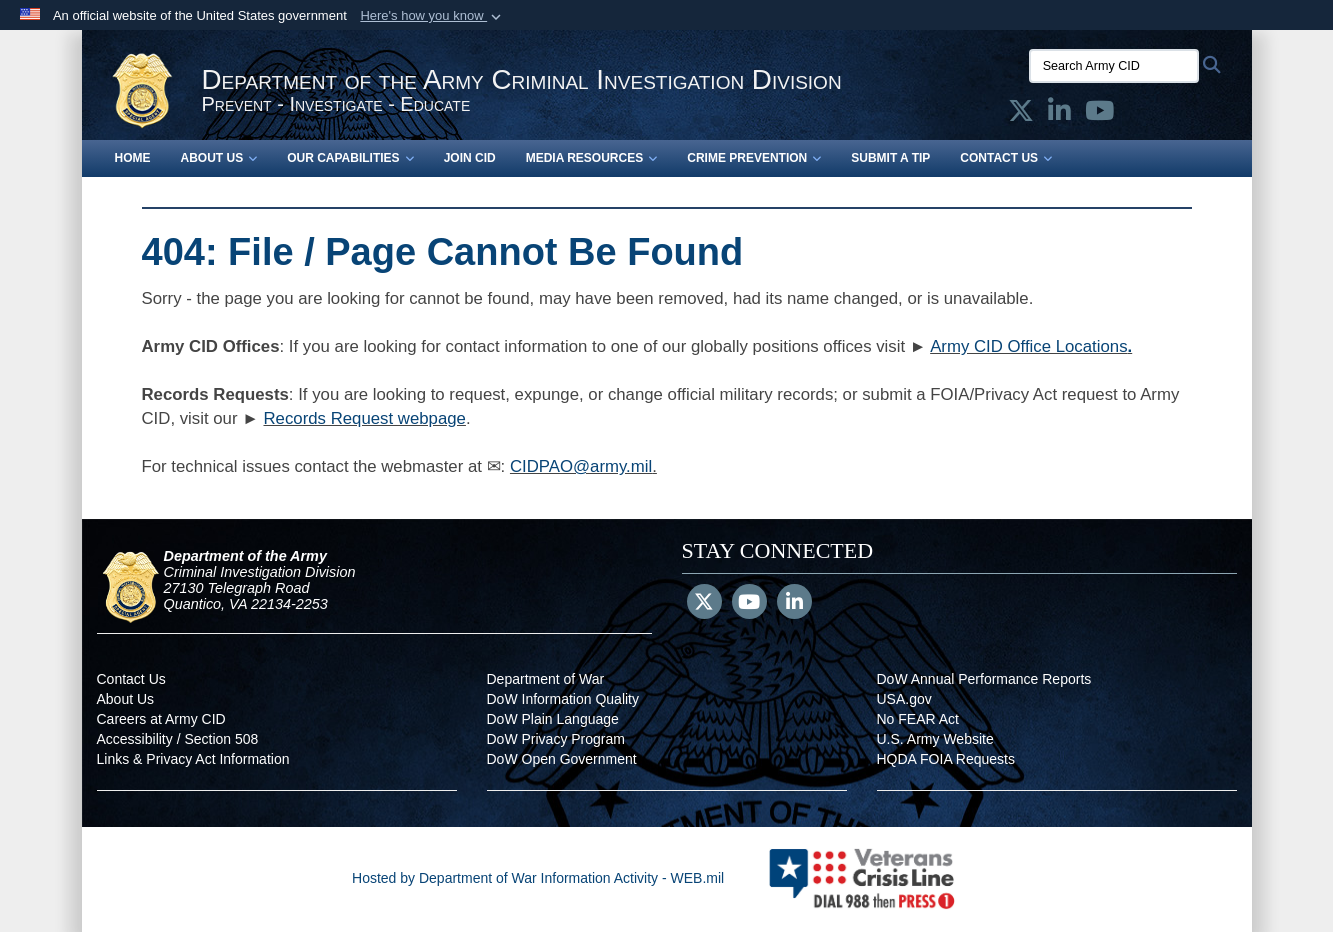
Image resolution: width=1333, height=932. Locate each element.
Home (133, 158)
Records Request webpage (364, 418)
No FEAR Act (918, 719)
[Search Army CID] (1114, 66)
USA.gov (904, 699)
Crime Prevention (754, 158)
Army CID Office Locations (1028, 346)
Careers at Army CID (161, 719)
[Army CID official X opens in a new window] (1021, 115)
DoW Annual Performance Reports (984, 679)
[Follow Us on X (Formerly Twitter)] (704, 604)
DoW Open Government (562, 759)
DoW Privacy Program (556, 739)
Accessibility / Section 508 (178, 739)
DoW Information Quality (563, 699)
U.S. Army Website (935, 739)
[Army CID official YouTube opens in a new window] (1099, 115)
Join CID (470, 158)
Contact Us (1006, 158)
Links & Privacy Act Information (193, 759)
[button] (432, 16)
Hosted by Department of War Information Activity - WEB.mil (538, 878)
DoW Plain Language (553, 719)
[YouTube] (749, 604)
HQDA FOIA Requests (946, 759)
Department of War (546, 679)
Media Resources (592, 158)
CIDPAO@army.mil (581, 466)
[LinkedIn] (794, 604)
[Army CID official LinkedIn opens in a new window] (1059, 115)
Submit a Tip (890, 158)
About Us (219, 158)
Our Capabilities (350, 158)
